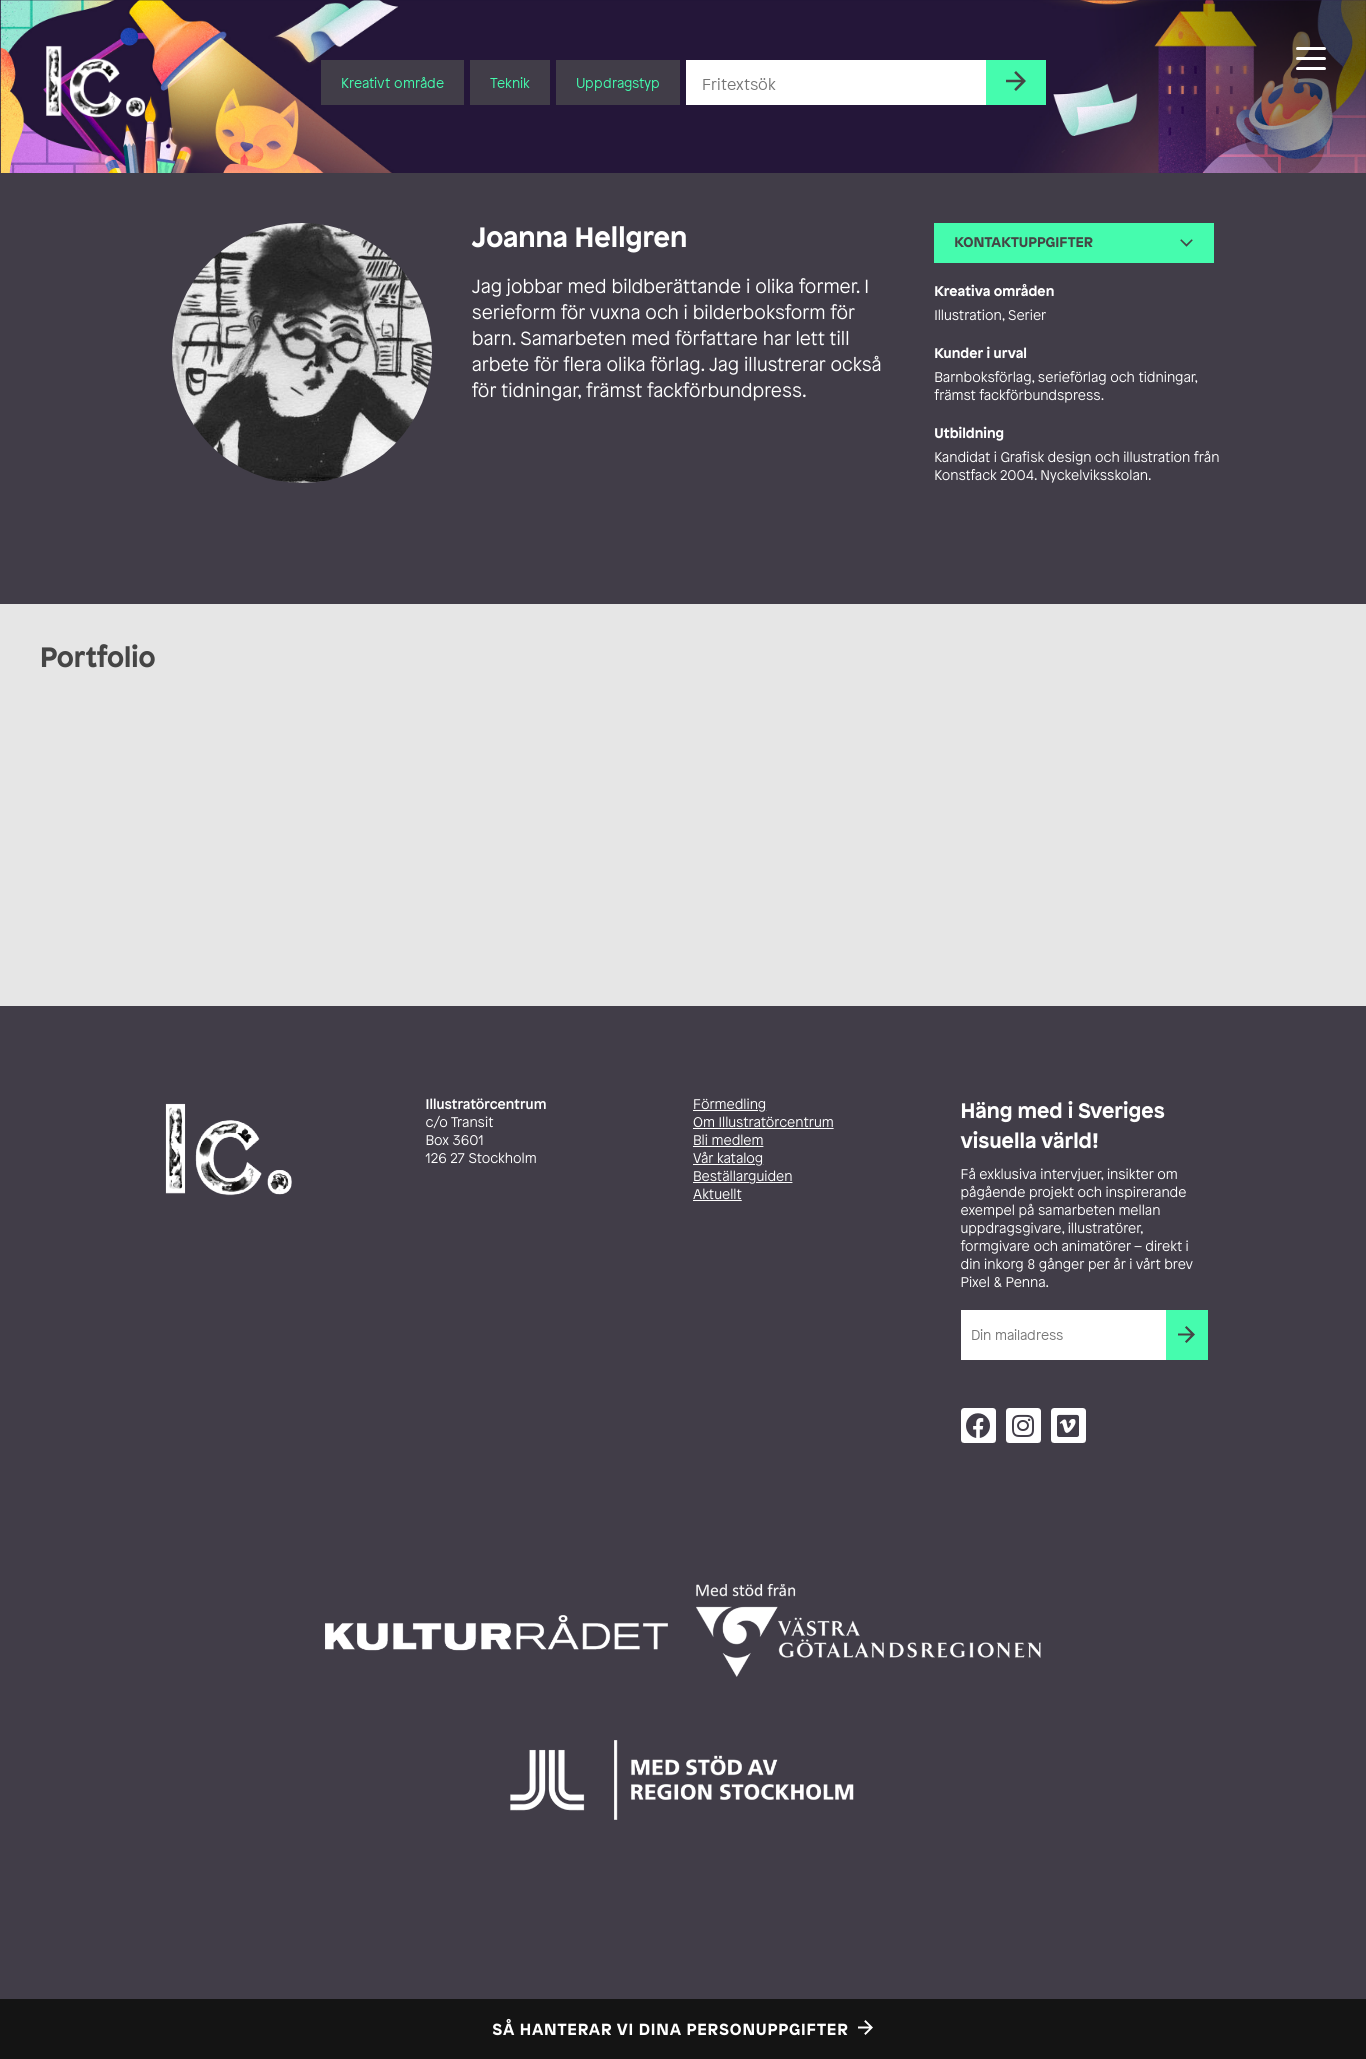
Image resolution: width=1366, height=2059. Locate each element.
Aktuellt (717, 1194)
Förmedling (729, 1104)
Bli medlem (728, 1140)
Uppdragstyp (618, 82)
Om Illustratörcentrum (763, 1122)
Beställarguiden (742, 1176)
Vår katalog (728, 1158)
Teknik (510, 82)
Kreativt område (392, 82)
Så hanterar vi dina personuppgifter (671, 2029)
